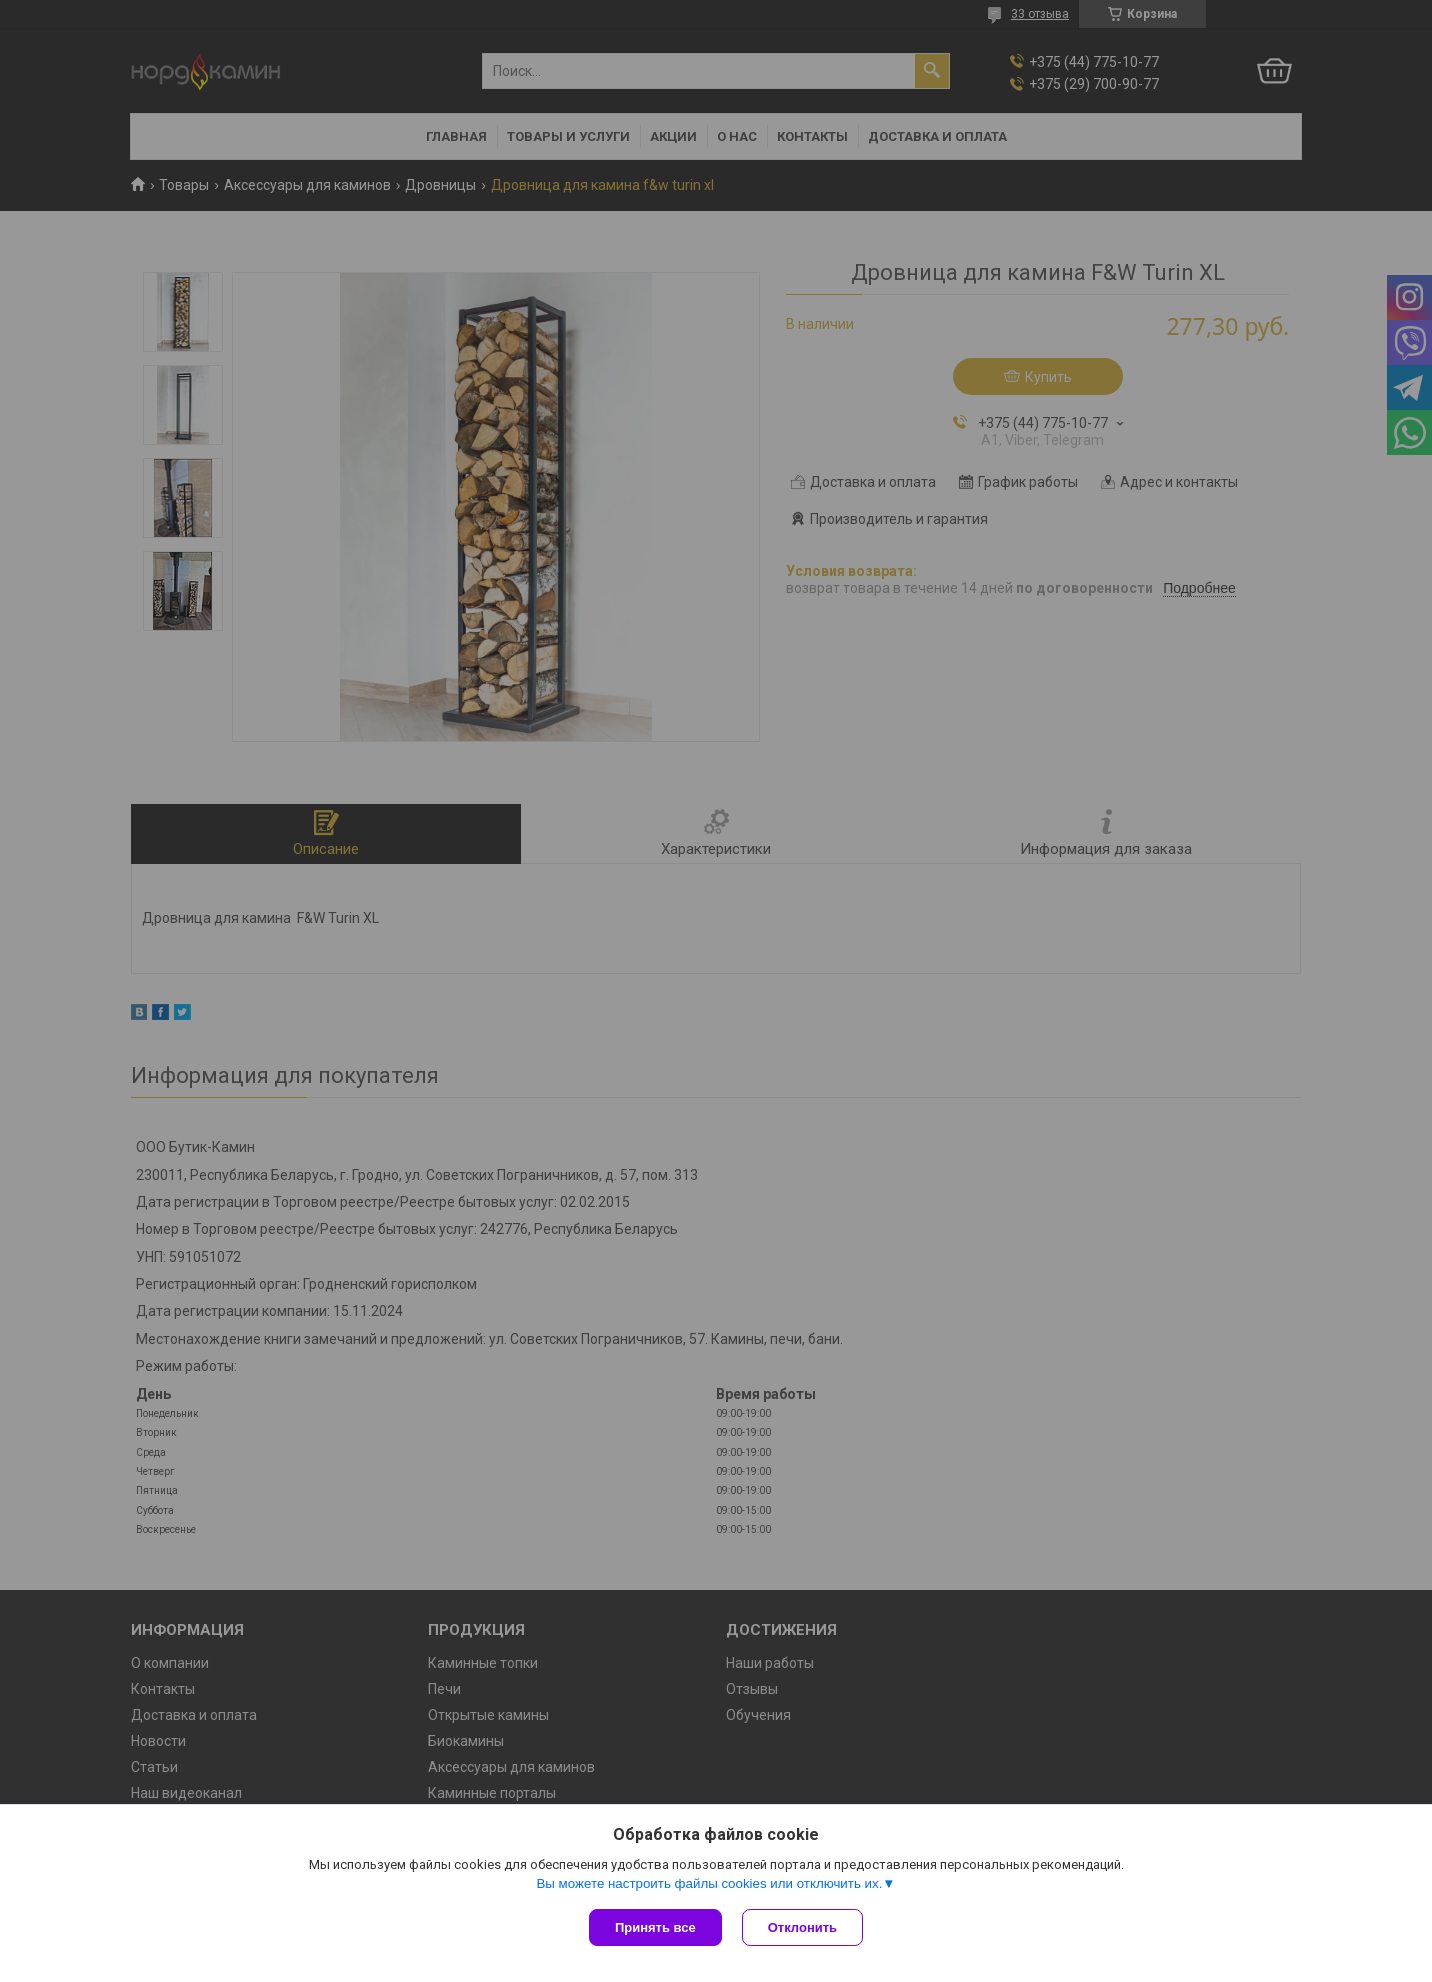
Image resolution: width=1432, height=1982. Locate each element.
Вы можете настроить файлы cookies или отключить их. (709, 1883)
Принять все (655, 1927)
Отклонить (802, 1927)
